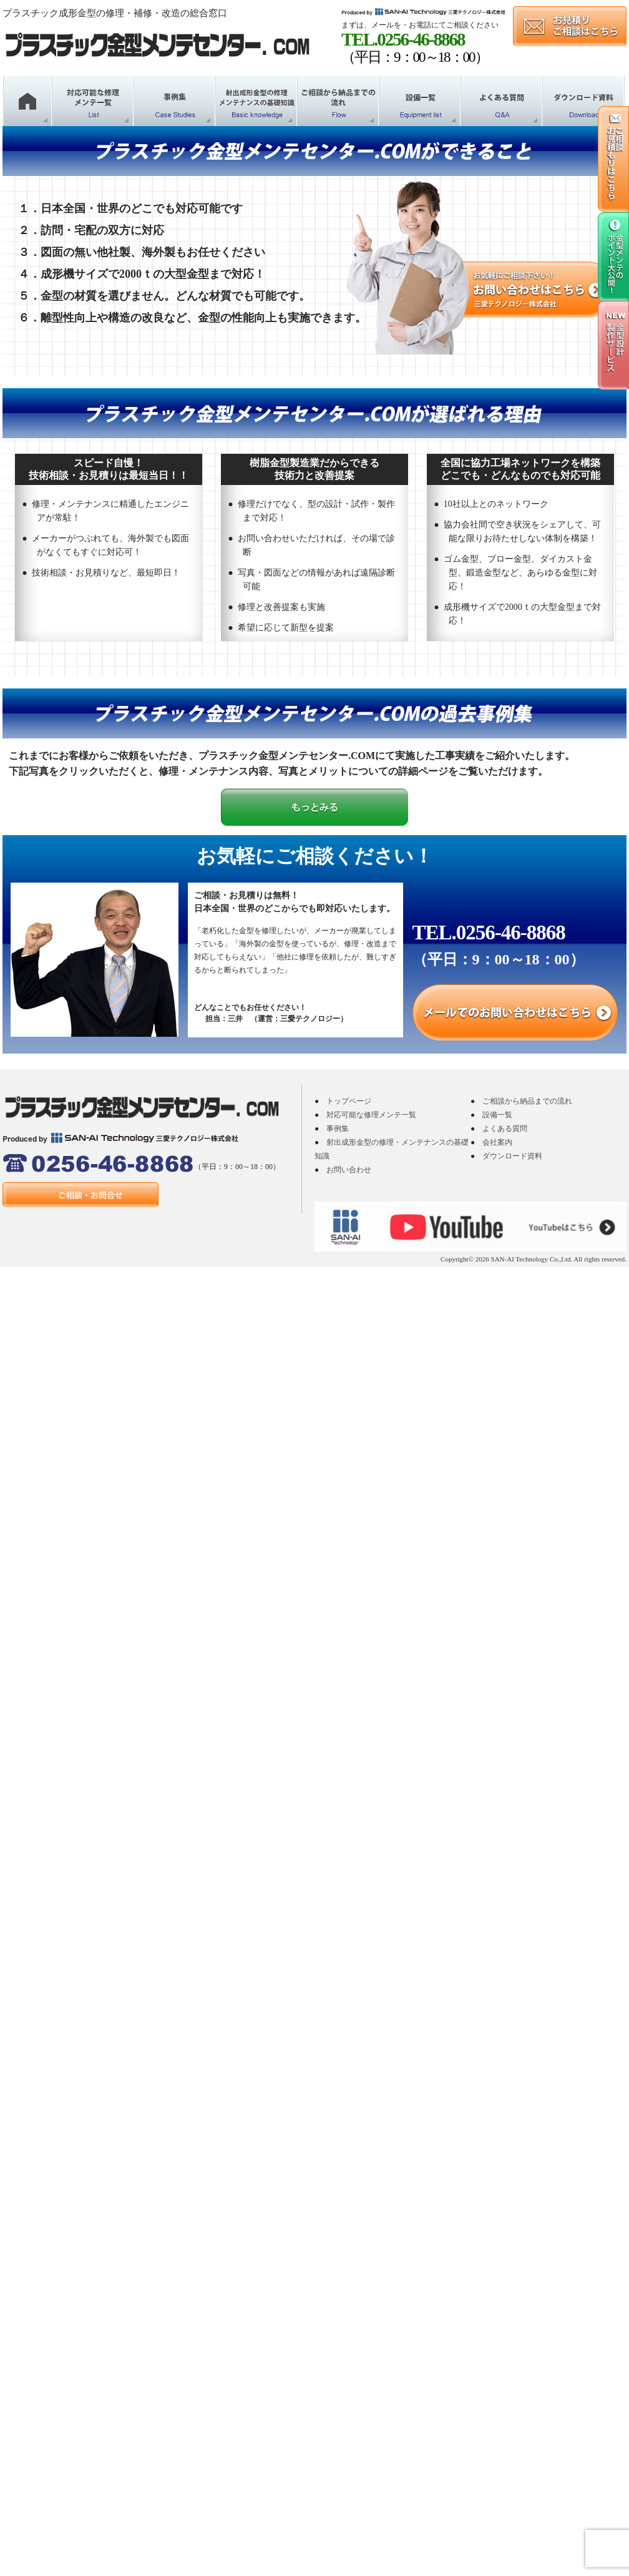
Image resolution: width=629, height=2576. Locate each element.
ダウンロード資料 (512, 1156)
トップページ (348, 1101)
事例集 (337, 1128)
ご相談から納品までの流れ (527, 1101)
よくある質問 (504, 1128)
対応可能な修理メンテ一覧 (371, 1114)
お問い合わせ (348, 1169)
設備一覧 (497, 1114)
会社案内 (497, 1142)
